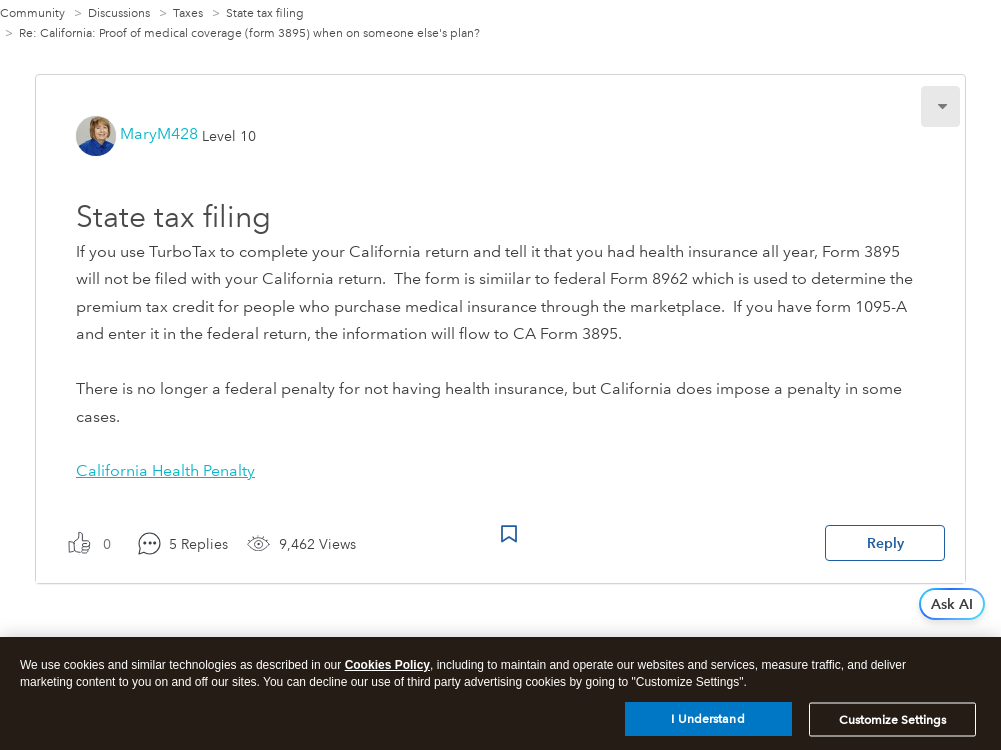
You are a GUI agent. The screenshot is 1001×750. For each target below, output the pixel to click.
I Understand (707, 726)
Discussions (119, 13)
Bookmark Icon (509, 534)
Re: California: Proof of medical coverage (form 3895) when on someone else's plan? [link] (249, 33)
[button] (940, 106)
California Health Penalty (165, 470)
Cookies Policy (387, 672)
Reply (885, 543)
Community (32, 13)
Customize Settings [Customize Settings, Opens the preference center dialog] (892, 727)
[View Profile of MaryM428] (159, 133)
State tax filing (265, 13)
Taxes (188, 13)
